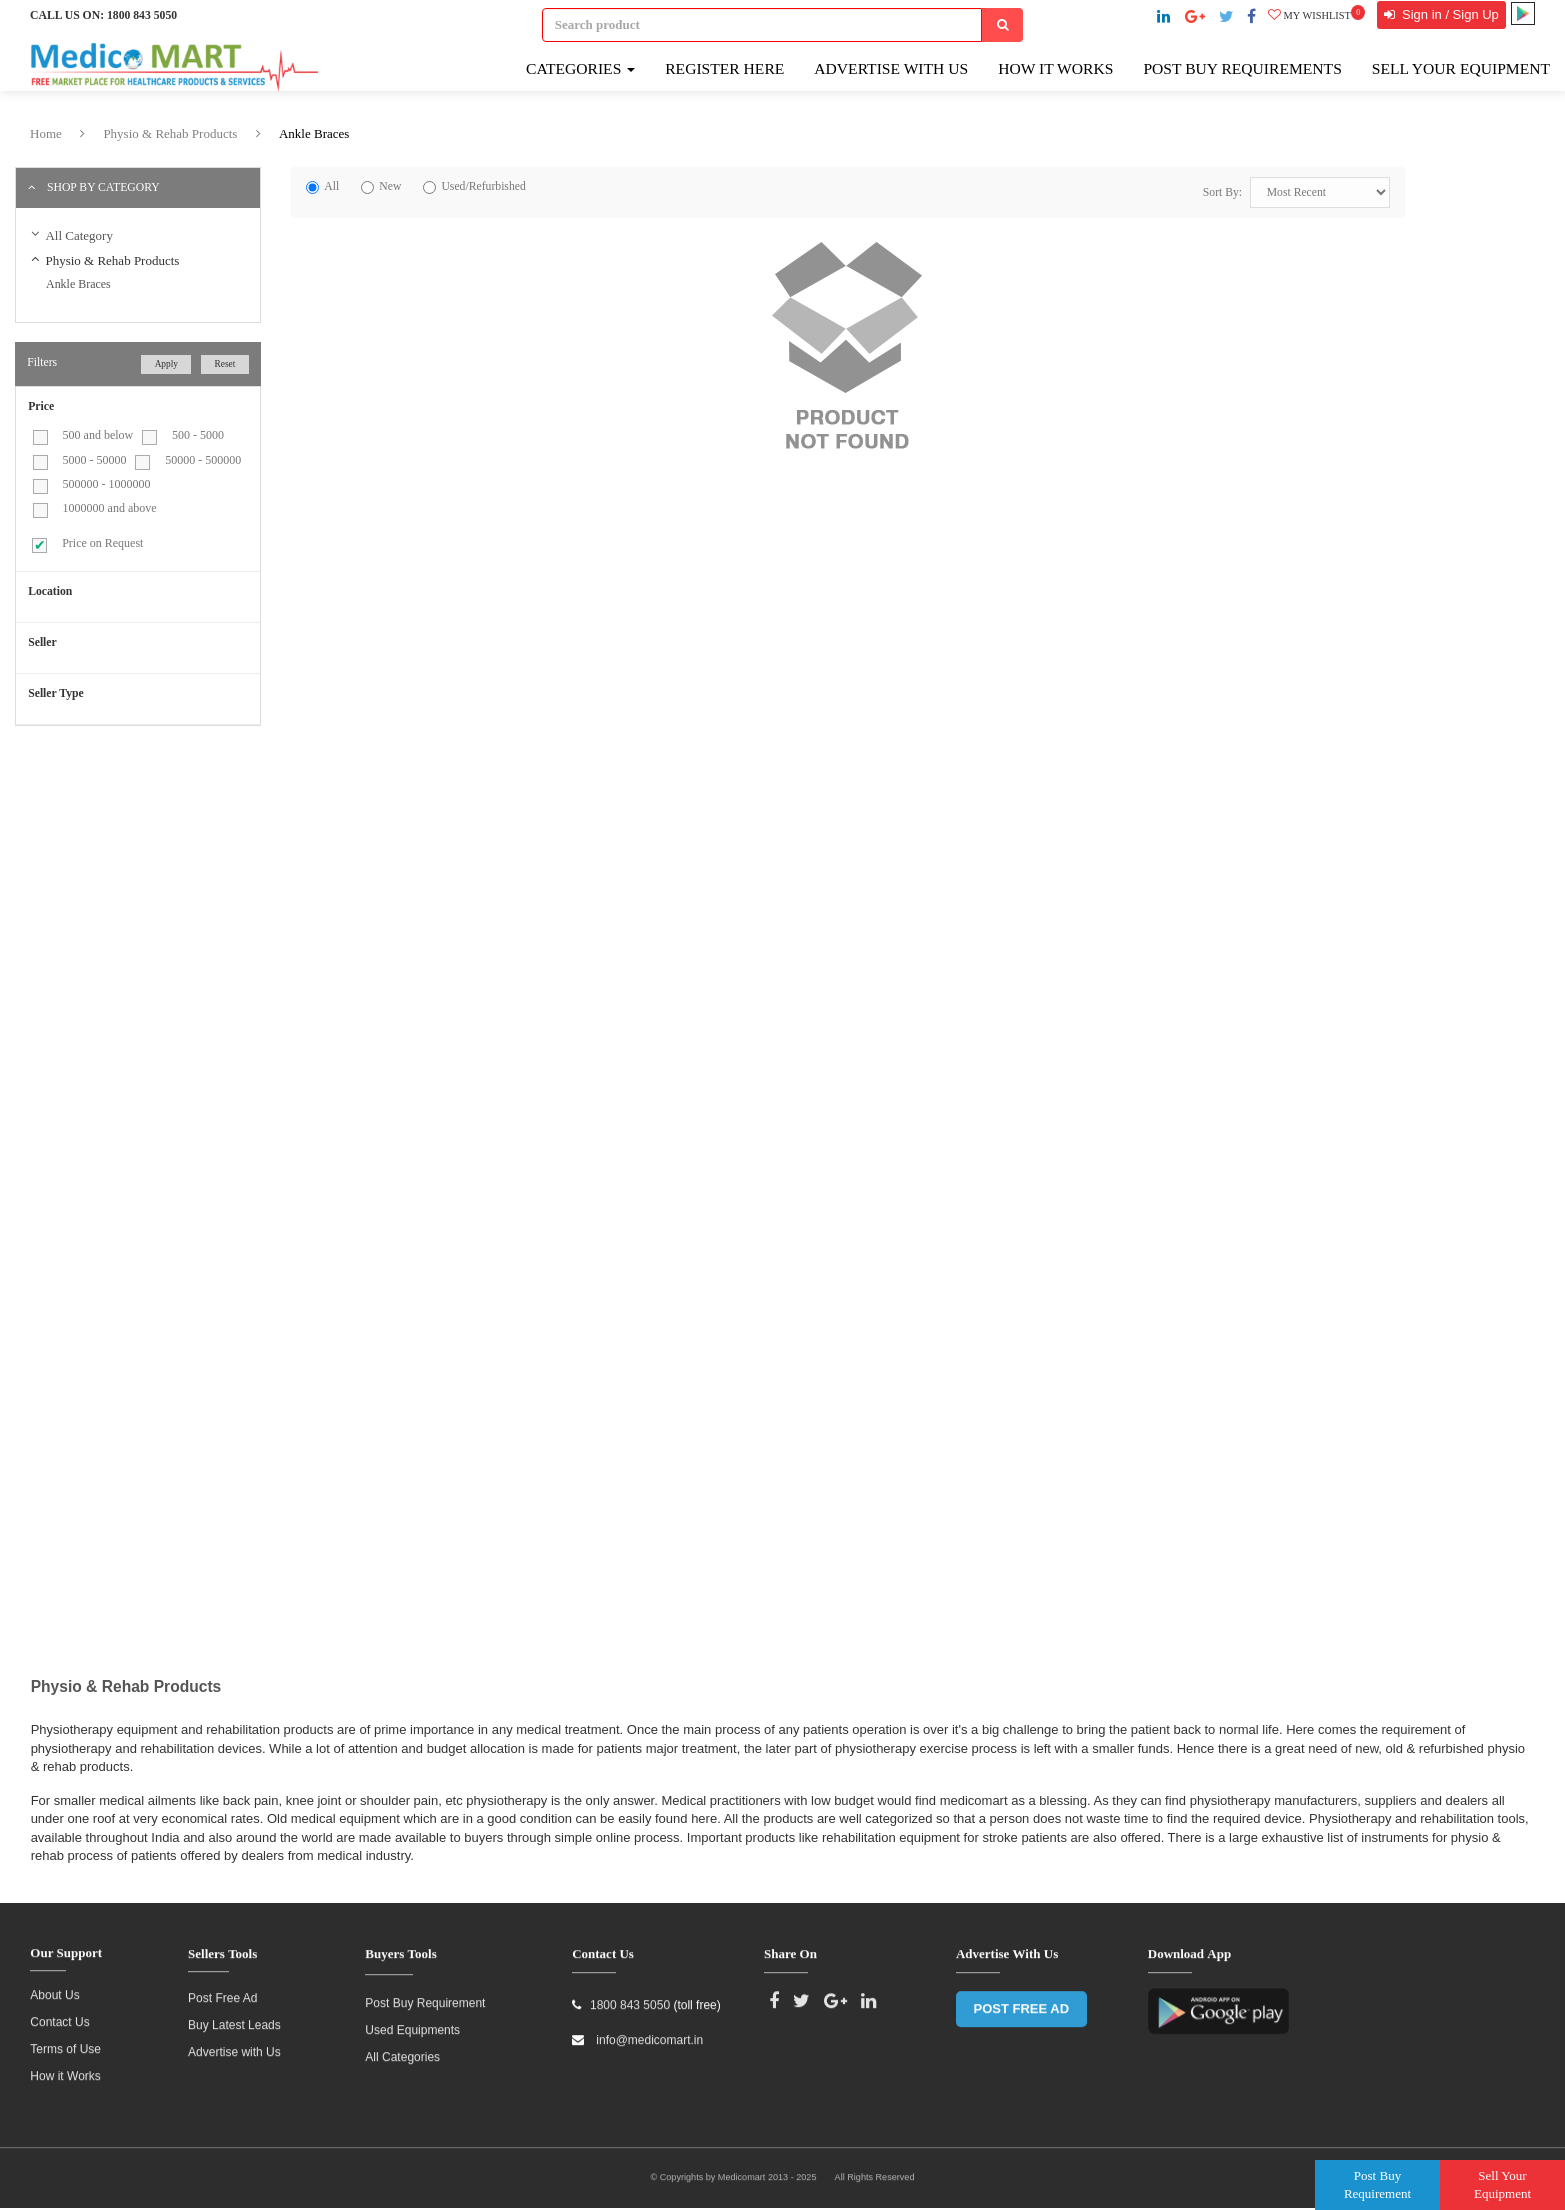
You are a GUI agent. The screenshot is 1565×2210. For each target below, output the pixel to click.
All (331, 186)
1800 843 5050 (142, 15)
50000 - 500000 (203, 460)
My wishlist (1316, 15)
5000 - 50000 (95, 460)
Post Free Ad (222, 1991)
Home (46, 133)
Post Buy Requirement (425, 1995)
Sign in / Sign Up (1448, 14)
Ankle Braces (314, 133)
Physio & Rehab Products (170, 133)
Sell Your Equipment (1461, 68)
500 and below (98, 435)
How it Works (65, 2069)
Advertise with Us (891, 68)
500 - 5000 (198, 435)
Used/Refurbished (483, 186)
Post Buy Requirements (1242, 68)
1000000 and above (110, 508)
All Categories (402, 2049)
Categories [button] (580, 68)
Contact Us (59, 2015)
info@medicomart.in (648, 2032)
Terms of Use (65, 2042)
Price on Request (102, 543)
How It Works (1055, 68)
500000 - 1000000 (107, 484)
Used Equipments (412, 2022)
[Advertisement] (183, 884)
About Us (54, 1988)
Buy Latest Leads (234, 2018)
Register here (724, 68)
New (390, 186)
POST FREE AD (1022, 2000)
